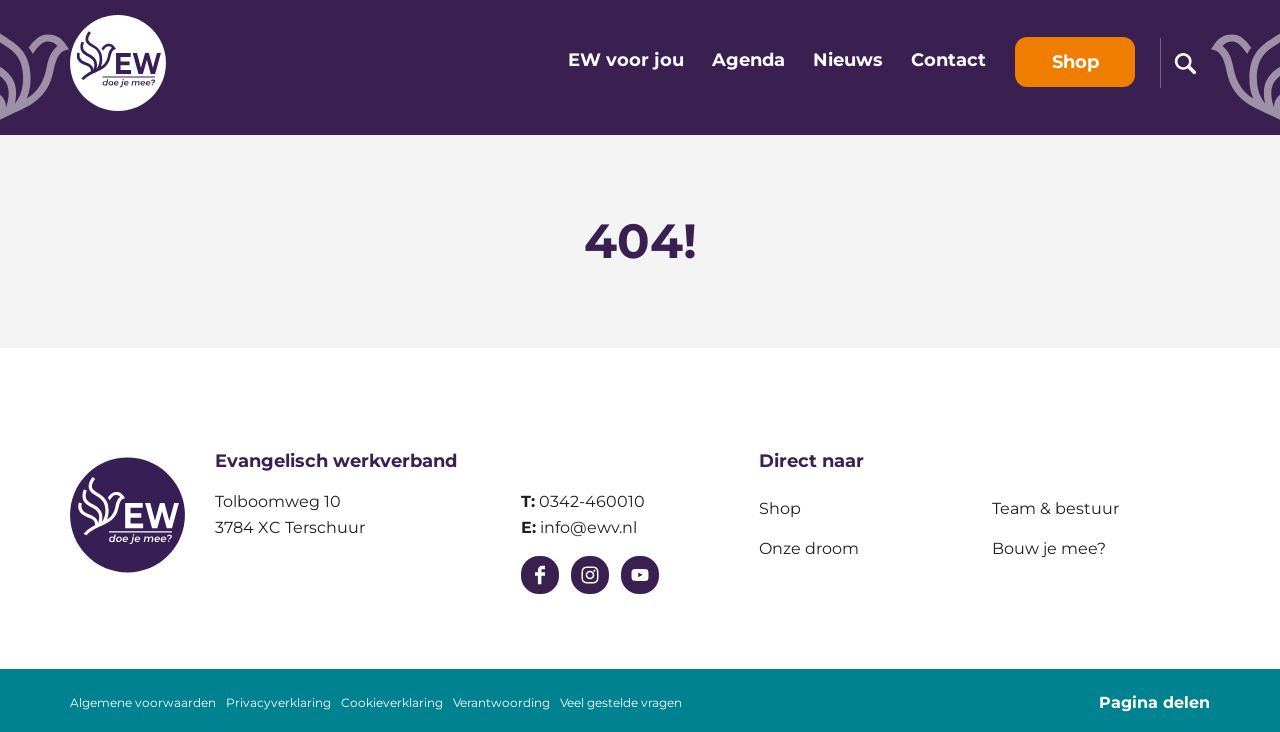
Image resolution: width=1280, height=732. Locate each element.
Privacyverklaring (278, 703)
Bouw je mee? (1049, 548)
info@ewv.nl (588, 527)
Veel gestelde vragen (621, 703)
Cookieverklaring (392, 703)
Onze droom (809, 548)
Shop (780, 508)
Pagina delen (1154, 702)
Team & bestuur (1055, 508)
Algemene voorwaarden (143, 703)
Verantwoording (501, 703)
